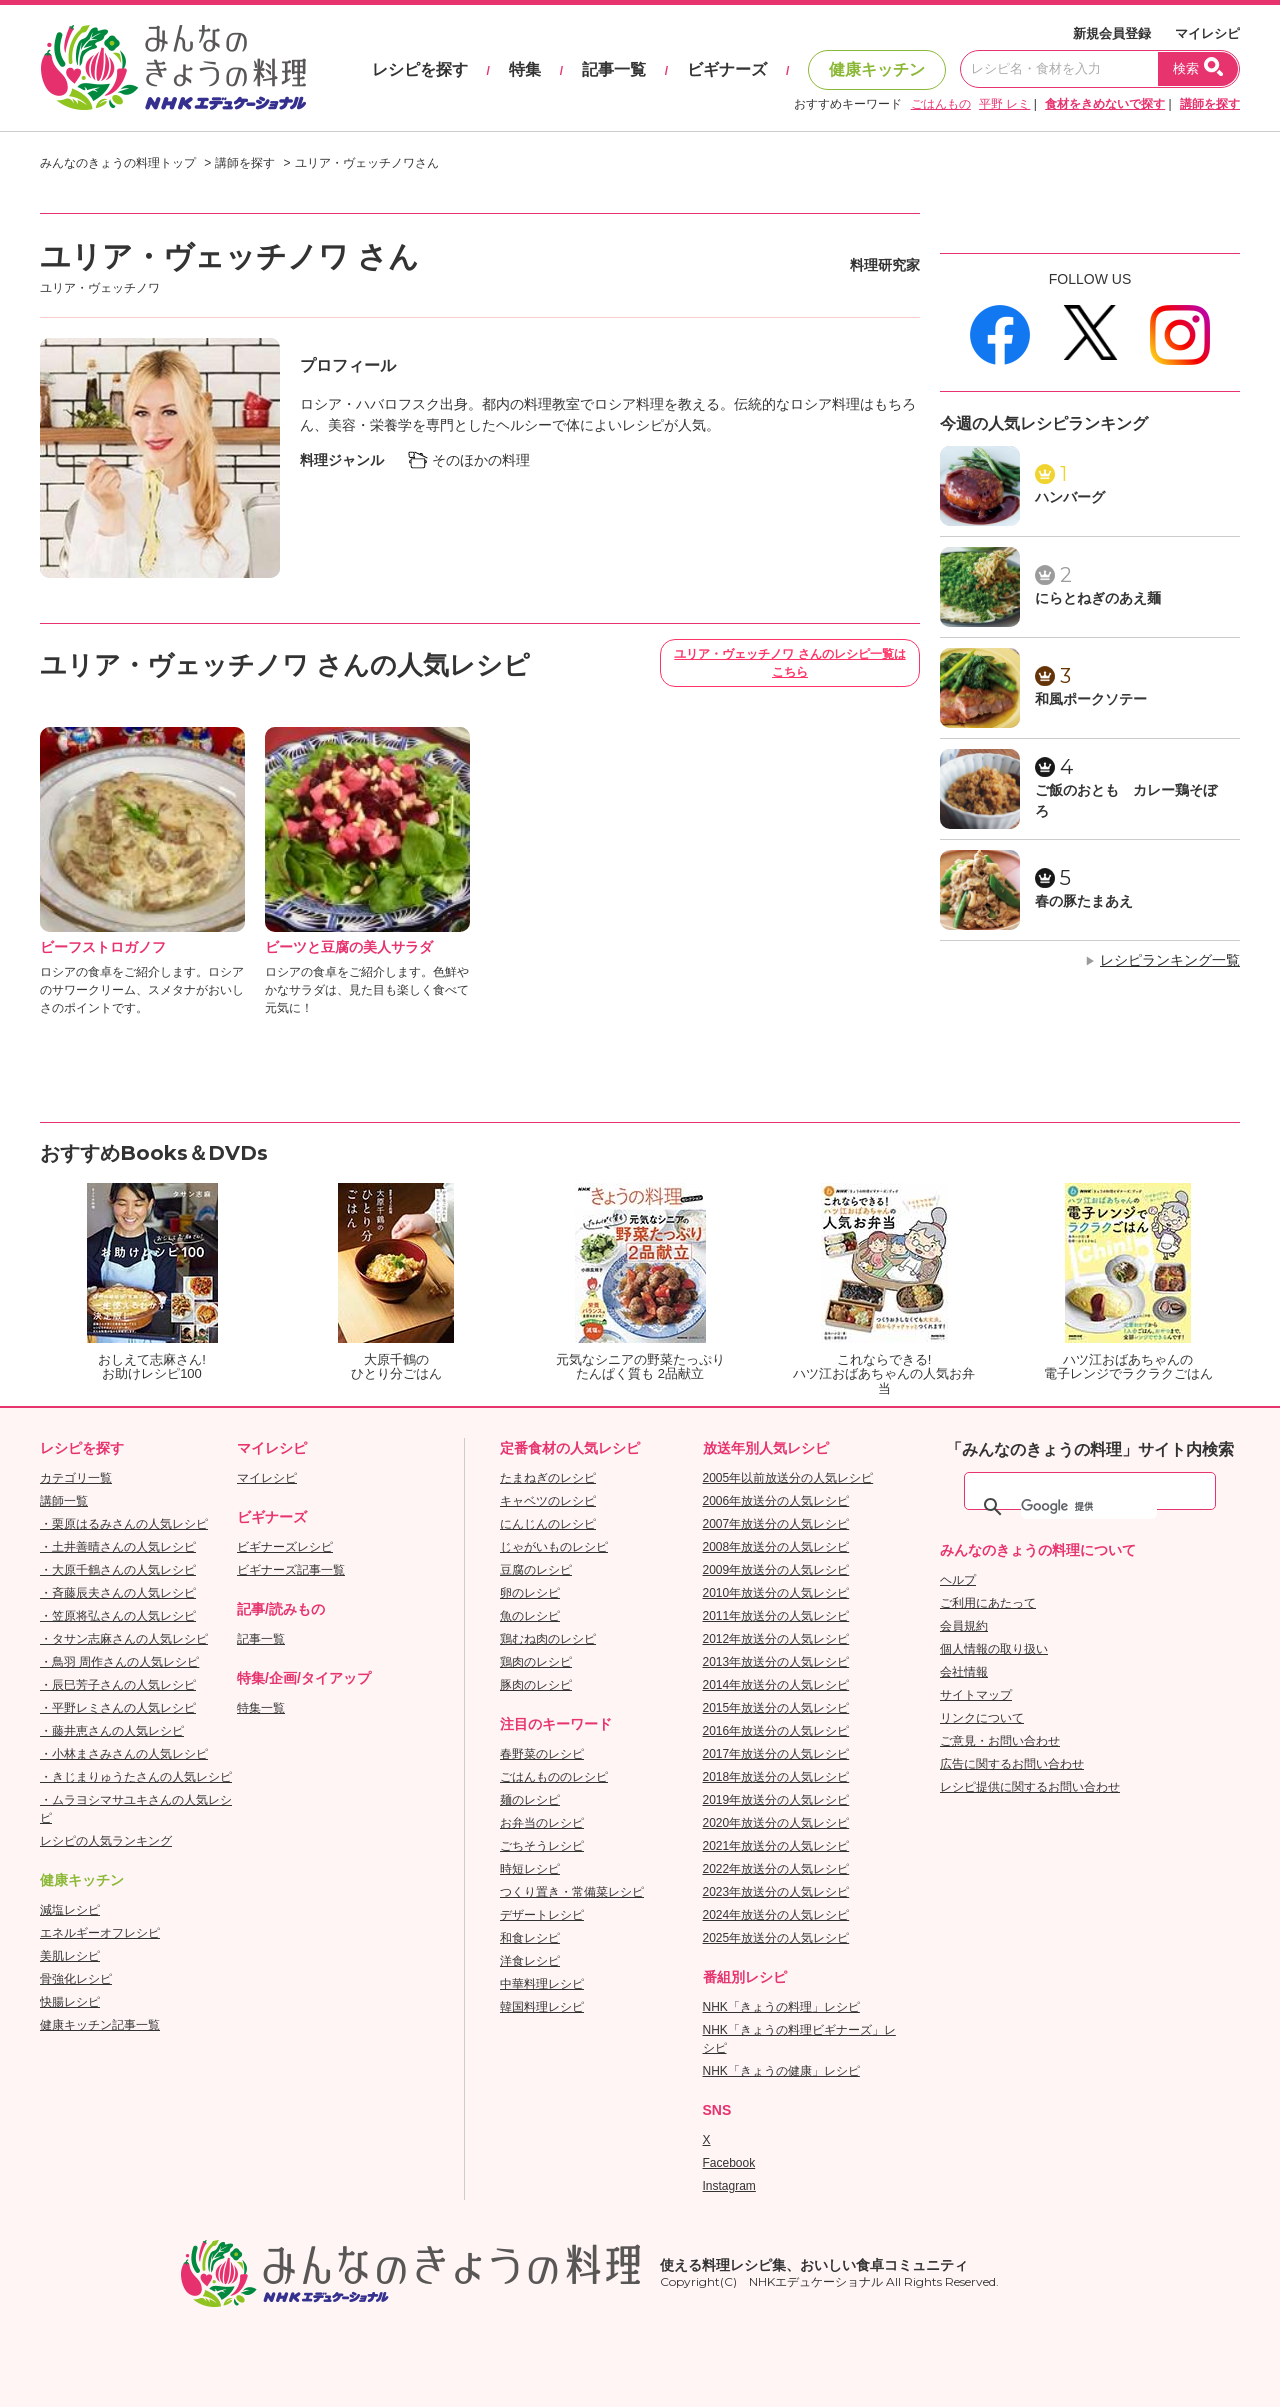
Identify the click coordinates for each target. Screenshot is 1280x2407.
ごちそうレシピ (542, 1846)
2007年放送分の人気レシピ (776, 1524)
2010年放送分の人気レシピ (776, 1593)
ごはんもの (941, 104)
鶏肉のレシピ (536, 1662)
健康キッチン (877, 69)
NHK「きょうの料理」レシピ (781, 2007)
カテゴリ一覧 (76, 1478)
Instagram (729, 2186)
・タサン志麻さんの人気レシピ (124, 1639)
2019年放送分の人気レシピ (776, 1800)
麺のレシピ (530, 1800)
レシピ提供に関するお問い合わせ (1030, 1787)
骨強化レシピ (76, 1979)
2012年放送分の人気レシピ (776, 1639)
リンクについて (982, 1718)
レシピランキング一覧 (1170, 960)
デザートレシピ (542, 1915)
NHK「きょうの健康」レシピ (781, 2071)
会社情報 (964, 1672)
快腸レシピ (70, 2002)
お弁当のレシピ (542, 1823)
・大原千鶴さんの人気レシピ (118, 1570)
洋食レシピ (530, 1961)
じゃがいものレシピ (554, 1547)
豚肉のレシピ (536, 1685)
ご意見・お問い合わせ (1000, 1741)
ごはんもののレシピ (554, 1777)
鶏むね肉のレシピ (548, 1639)
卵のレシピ (530, 1593)
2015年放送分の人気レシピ (776, 1708)
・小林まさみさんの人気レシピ (124, 1754)
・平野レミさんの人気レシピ (118, 1708)
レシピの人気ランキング (106, 1841)
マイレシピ (1207, 33)
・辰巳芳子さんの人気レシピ (118, 1685)
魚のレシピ (530, 1616)
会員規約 (964, 1626)
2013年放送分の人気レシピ (776, 1662)
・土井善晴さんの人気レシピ (118, 1547)
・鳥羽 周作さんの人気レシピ (119, 1662)
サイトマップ (976, 1695)
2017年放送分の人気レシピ (776, 1754)
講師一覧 (64, 1501)
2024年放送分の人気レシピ (776, 1915)
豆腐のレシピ (536, 1570)
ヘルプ (958, 1580)
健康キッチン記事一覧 (100, 2025)
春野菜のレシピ (542, 1754)
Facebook (729, 2163)
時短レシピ (530, 1869)
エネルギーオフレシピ (100, 1933)
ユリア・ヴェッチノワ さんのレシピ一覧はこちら (789, 663)
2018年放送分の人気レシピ (776, 1777)
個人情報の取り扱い (994, 1649)
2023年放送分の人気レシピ (776, 1892)
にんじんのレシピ (548, 1524)
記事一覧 (614, 69)
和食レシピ (530, 1938)
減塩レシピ (70, 1910)
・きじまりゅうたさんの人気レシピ (136, 1777)
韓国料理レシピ (542, 2007)
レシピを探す (420, 69)
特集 (525, 69)
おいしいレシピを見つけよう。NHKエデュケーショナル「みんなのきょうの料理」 (175, 68)
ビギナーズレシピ (285, 1547)
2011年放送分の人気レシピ (776, 1616)
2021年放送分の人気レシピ (776, 1846)
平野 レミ (1004, 104)
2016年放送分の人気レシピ (776, 1731)
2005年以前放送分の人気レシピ (788, 1478)
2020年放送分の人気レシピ (776, 1823)
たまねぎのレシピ (548, 1478)
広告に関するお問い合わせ (1012, 1764)
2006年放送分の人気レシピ (776, 1501)
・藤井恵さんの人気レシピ (112, 1731)
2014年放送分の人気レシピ (776, 1685)
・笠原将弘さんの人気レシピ (118, 1616)
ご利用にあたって (988, 1603)
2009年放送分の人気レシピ (776, 1570)
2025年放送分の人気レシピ (776, 1938)
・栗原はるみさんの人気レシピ (124, 1524)
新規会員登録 (1112, 33)
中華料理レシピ (542, 1984)
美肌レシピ (70, 1956)
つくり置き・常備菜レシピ (572, 1892)
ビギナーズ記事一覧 (291, 1570)
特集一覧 (261, 1708)
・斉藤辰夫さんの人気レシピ (118, 1593)
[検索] (1089, 1507)
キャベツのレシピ (548, 1501)
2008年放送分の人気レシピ (776, 1547)
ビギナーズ (727, 69)
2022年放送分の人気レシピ (776, 1869)
